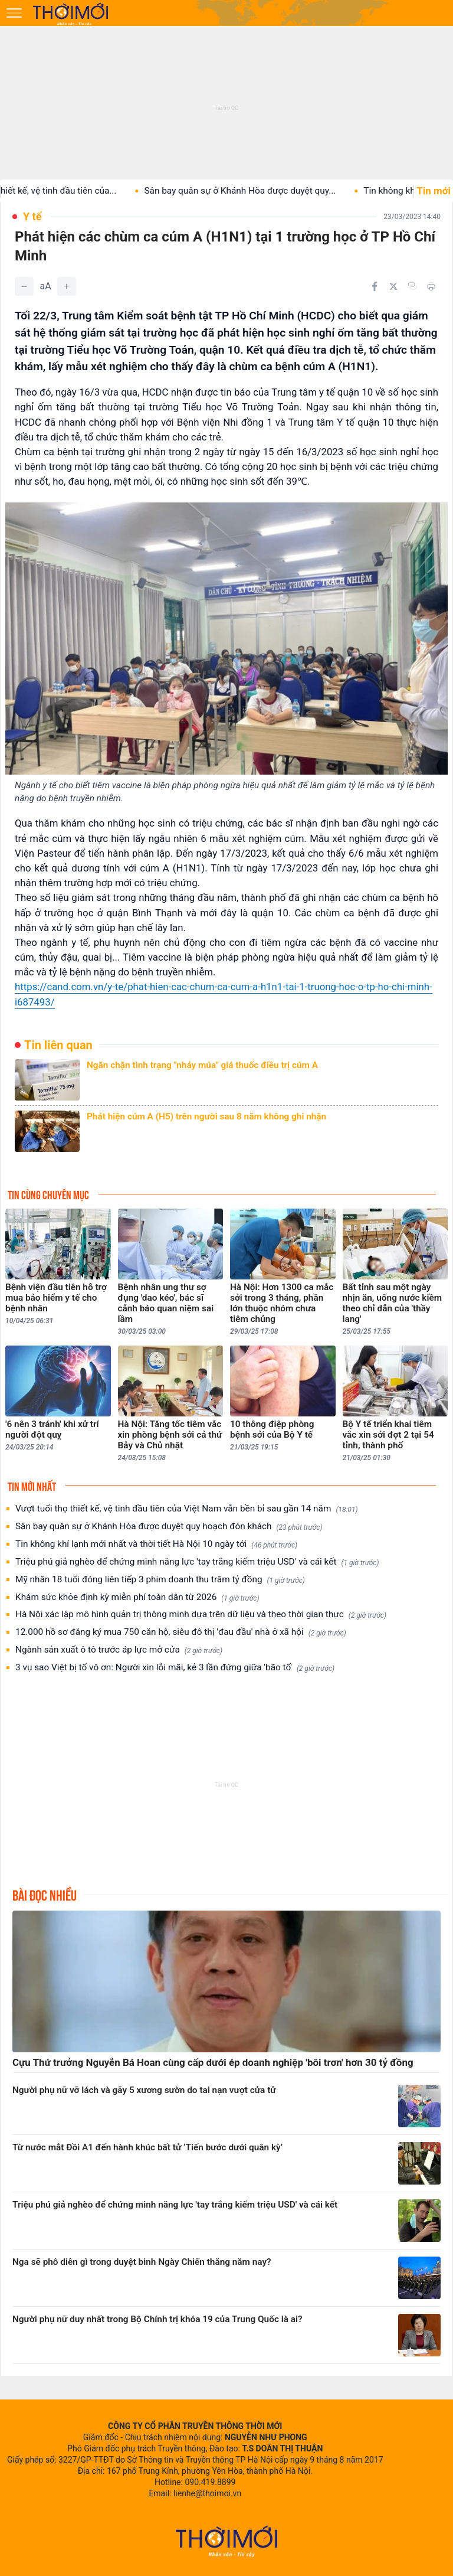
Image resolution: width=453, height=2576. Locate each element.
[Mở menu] (14, 13)
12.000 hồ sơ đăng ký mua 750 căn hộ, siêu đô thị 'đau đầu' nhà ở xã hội (180, 1632)
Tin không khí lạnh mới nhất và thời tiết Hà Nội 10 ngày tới (156, 1544)
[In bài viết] (431, 286)
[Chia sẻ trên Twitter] (393, 286)
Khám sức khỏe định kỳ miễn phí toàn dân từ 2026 (137, 1597)
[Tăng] (66, 286)
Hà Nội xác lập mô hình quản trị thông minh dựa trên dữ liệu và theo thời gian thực (200, 1614)
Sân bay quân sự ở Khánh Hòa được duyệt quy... (253, 190)
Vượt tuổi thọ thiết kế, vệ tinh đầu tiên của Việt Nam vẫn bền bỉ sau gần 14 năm (186, 1508)
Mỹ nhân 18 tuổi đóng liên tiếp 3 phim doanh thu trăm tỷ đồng (160, 1579)
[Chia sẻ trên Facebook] (374, 286)
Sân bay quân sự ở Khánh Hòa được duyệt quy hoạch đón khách (168, 1526)
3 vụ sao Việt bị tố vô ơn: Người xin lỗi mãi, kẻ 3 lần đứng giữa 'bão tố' (174, 1667)
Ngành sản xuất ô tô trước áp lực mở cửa (118, 1650)
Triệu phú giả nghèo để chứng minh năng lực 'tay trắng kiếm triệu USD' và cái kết (197, 1562)
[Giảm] (24, 286)
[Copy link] (412, 286)
